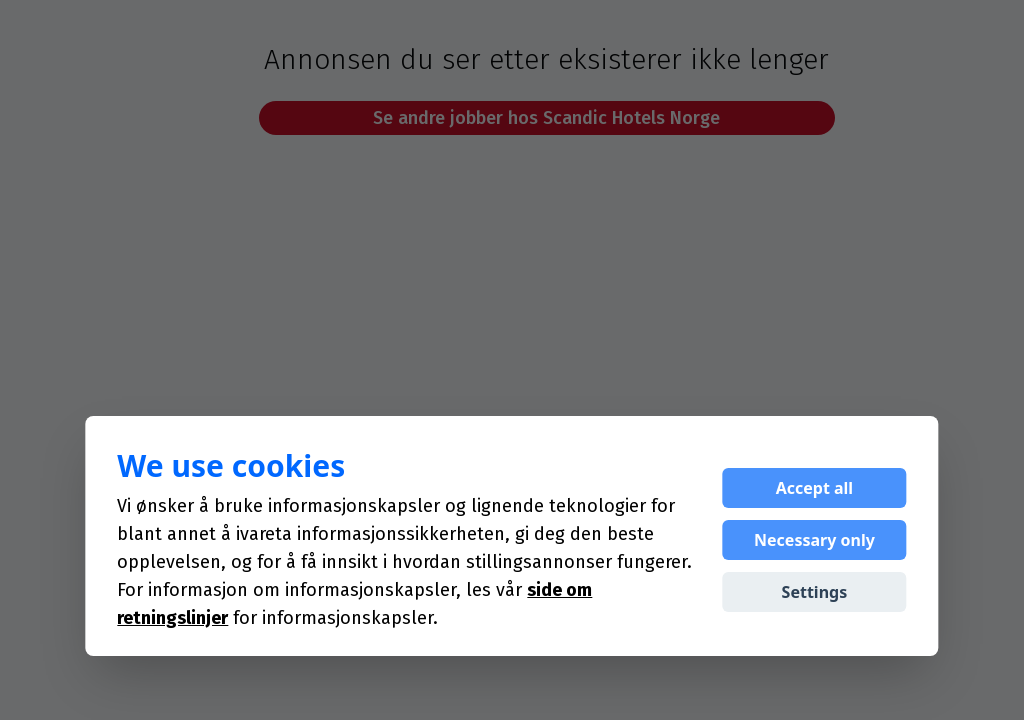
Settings (815, 592)
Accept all (814, 488)
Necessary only (814, 540)
